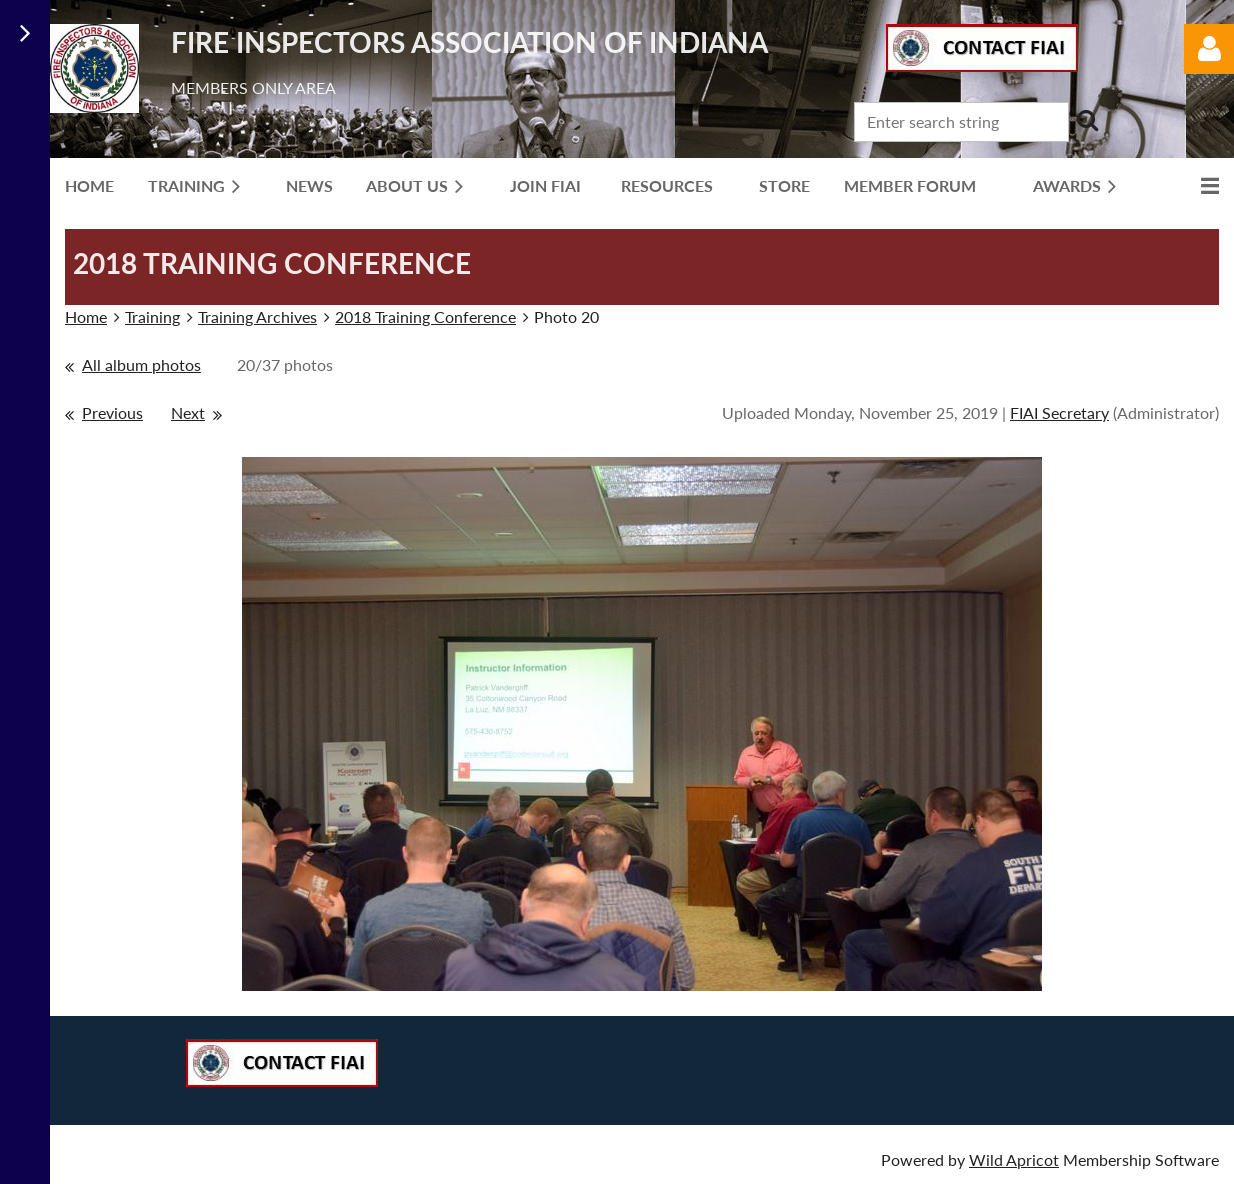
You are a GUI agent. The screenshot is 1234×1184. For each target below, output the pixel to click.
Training (152, 316)
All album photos (141, 364)
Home (86, 316)
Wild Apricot (1014, 1159)
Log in (1209, 49)
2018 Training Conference (425, 316)
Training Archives (257, 316)
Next (188, 412)
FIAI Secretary (1059, 412)
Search (1088, 120)
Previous (112, 412)
